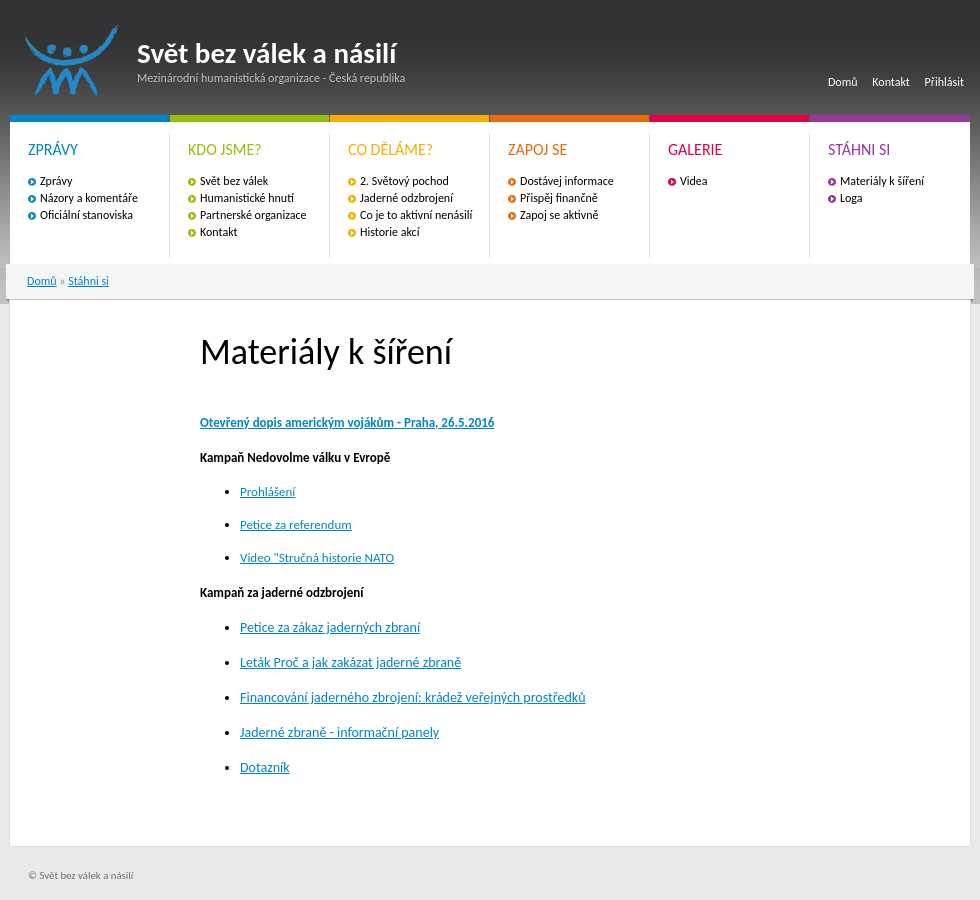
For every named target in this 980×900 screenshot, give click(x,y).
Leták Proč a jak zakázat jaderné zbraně (350, 662)
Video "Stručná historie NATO (317, 557)
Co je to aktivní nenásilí (416, 215)
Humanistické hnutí (247, 198)
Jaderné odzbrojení (406, 198)
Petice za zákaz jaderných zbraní (330, 627)
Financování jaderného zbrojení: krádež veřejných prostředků (413, 697)
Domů (843, 82)
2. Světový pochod (404, 181)
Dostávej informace (567, 181)
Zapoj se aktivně (559, 215)
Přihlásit (944, 82)
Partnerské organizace (253, 215)
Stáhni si (88, 281)
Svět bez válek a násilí (72, 60)
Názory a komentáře (89, 198)
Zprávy (56, 181)
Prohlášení (267, 491)
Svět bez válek (234, 181)
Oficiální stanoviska (86, 215)
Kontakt (891, 82)
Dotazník (265, 767)
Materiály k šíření (882, 181)
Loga (851, 198)
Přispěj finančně (559, 198)
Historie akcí (389, 232)
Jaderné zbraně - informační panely (339, 732)
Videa (694, 181)
